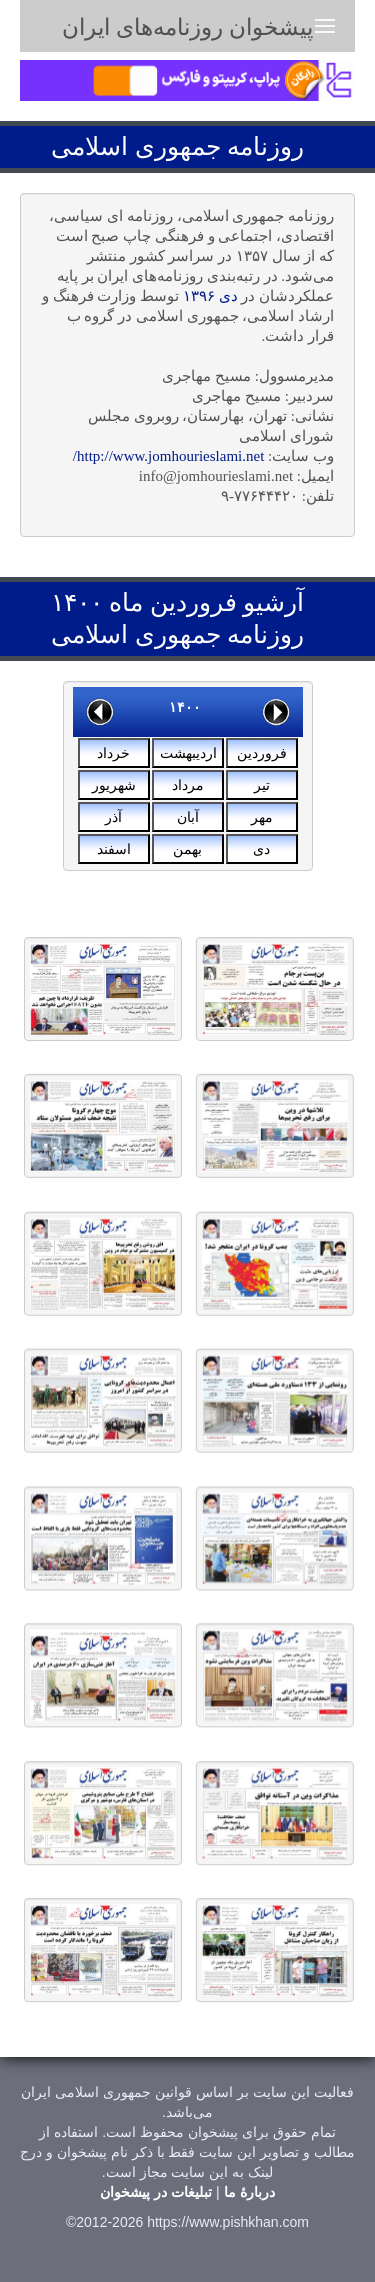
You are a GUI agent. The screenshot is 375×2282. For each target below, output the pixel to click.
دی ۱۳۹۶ (210, 296)
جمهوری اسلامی (135, 146)
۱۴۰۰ (185, 707)
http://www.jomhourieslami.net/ (169, 456)
